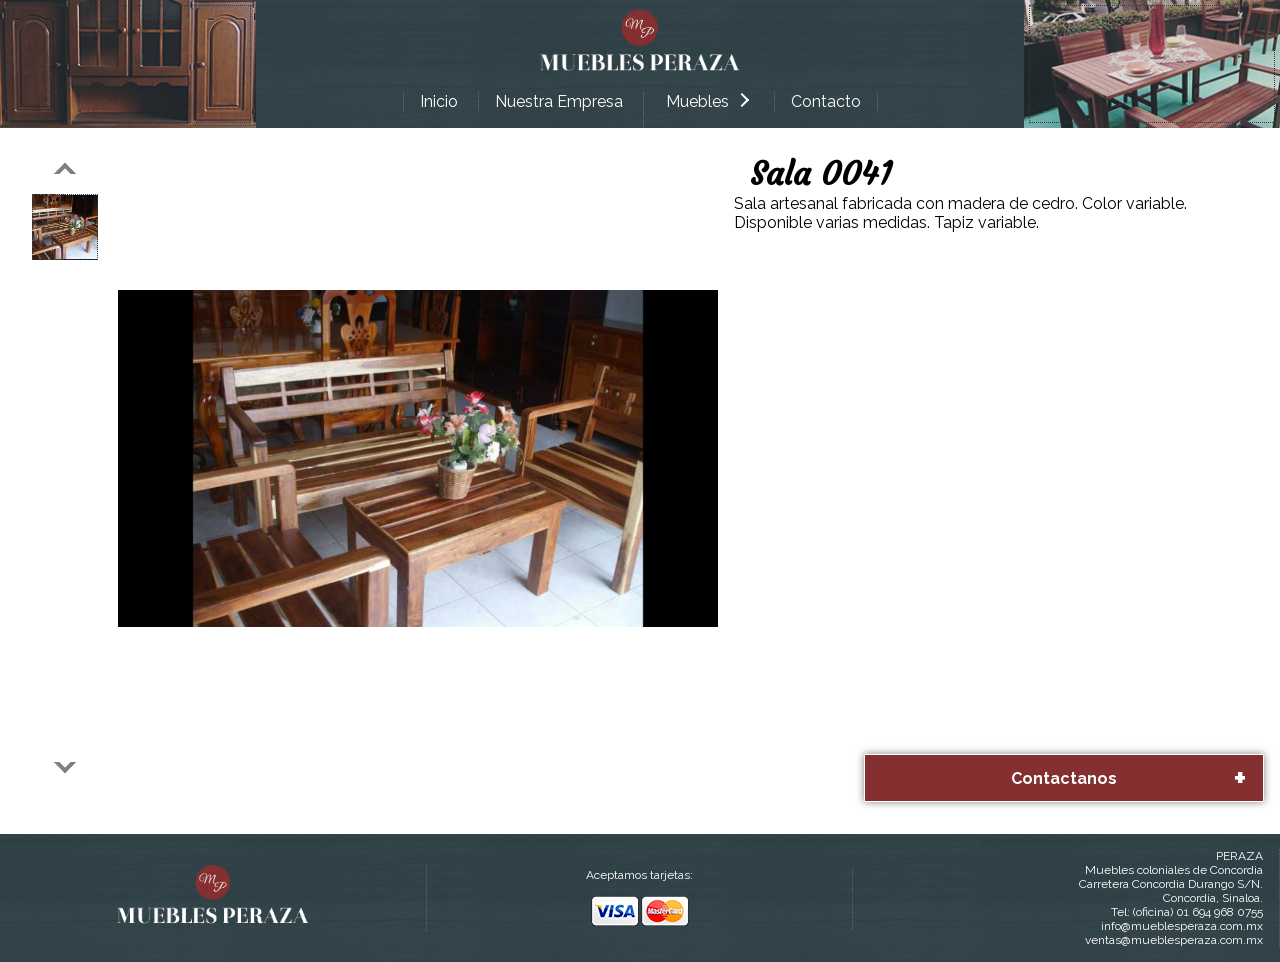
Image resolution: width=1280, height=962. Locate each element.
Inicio (439, 101)
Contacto (826, 101)
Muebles (707, 101)
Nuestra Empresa (559, 101)
